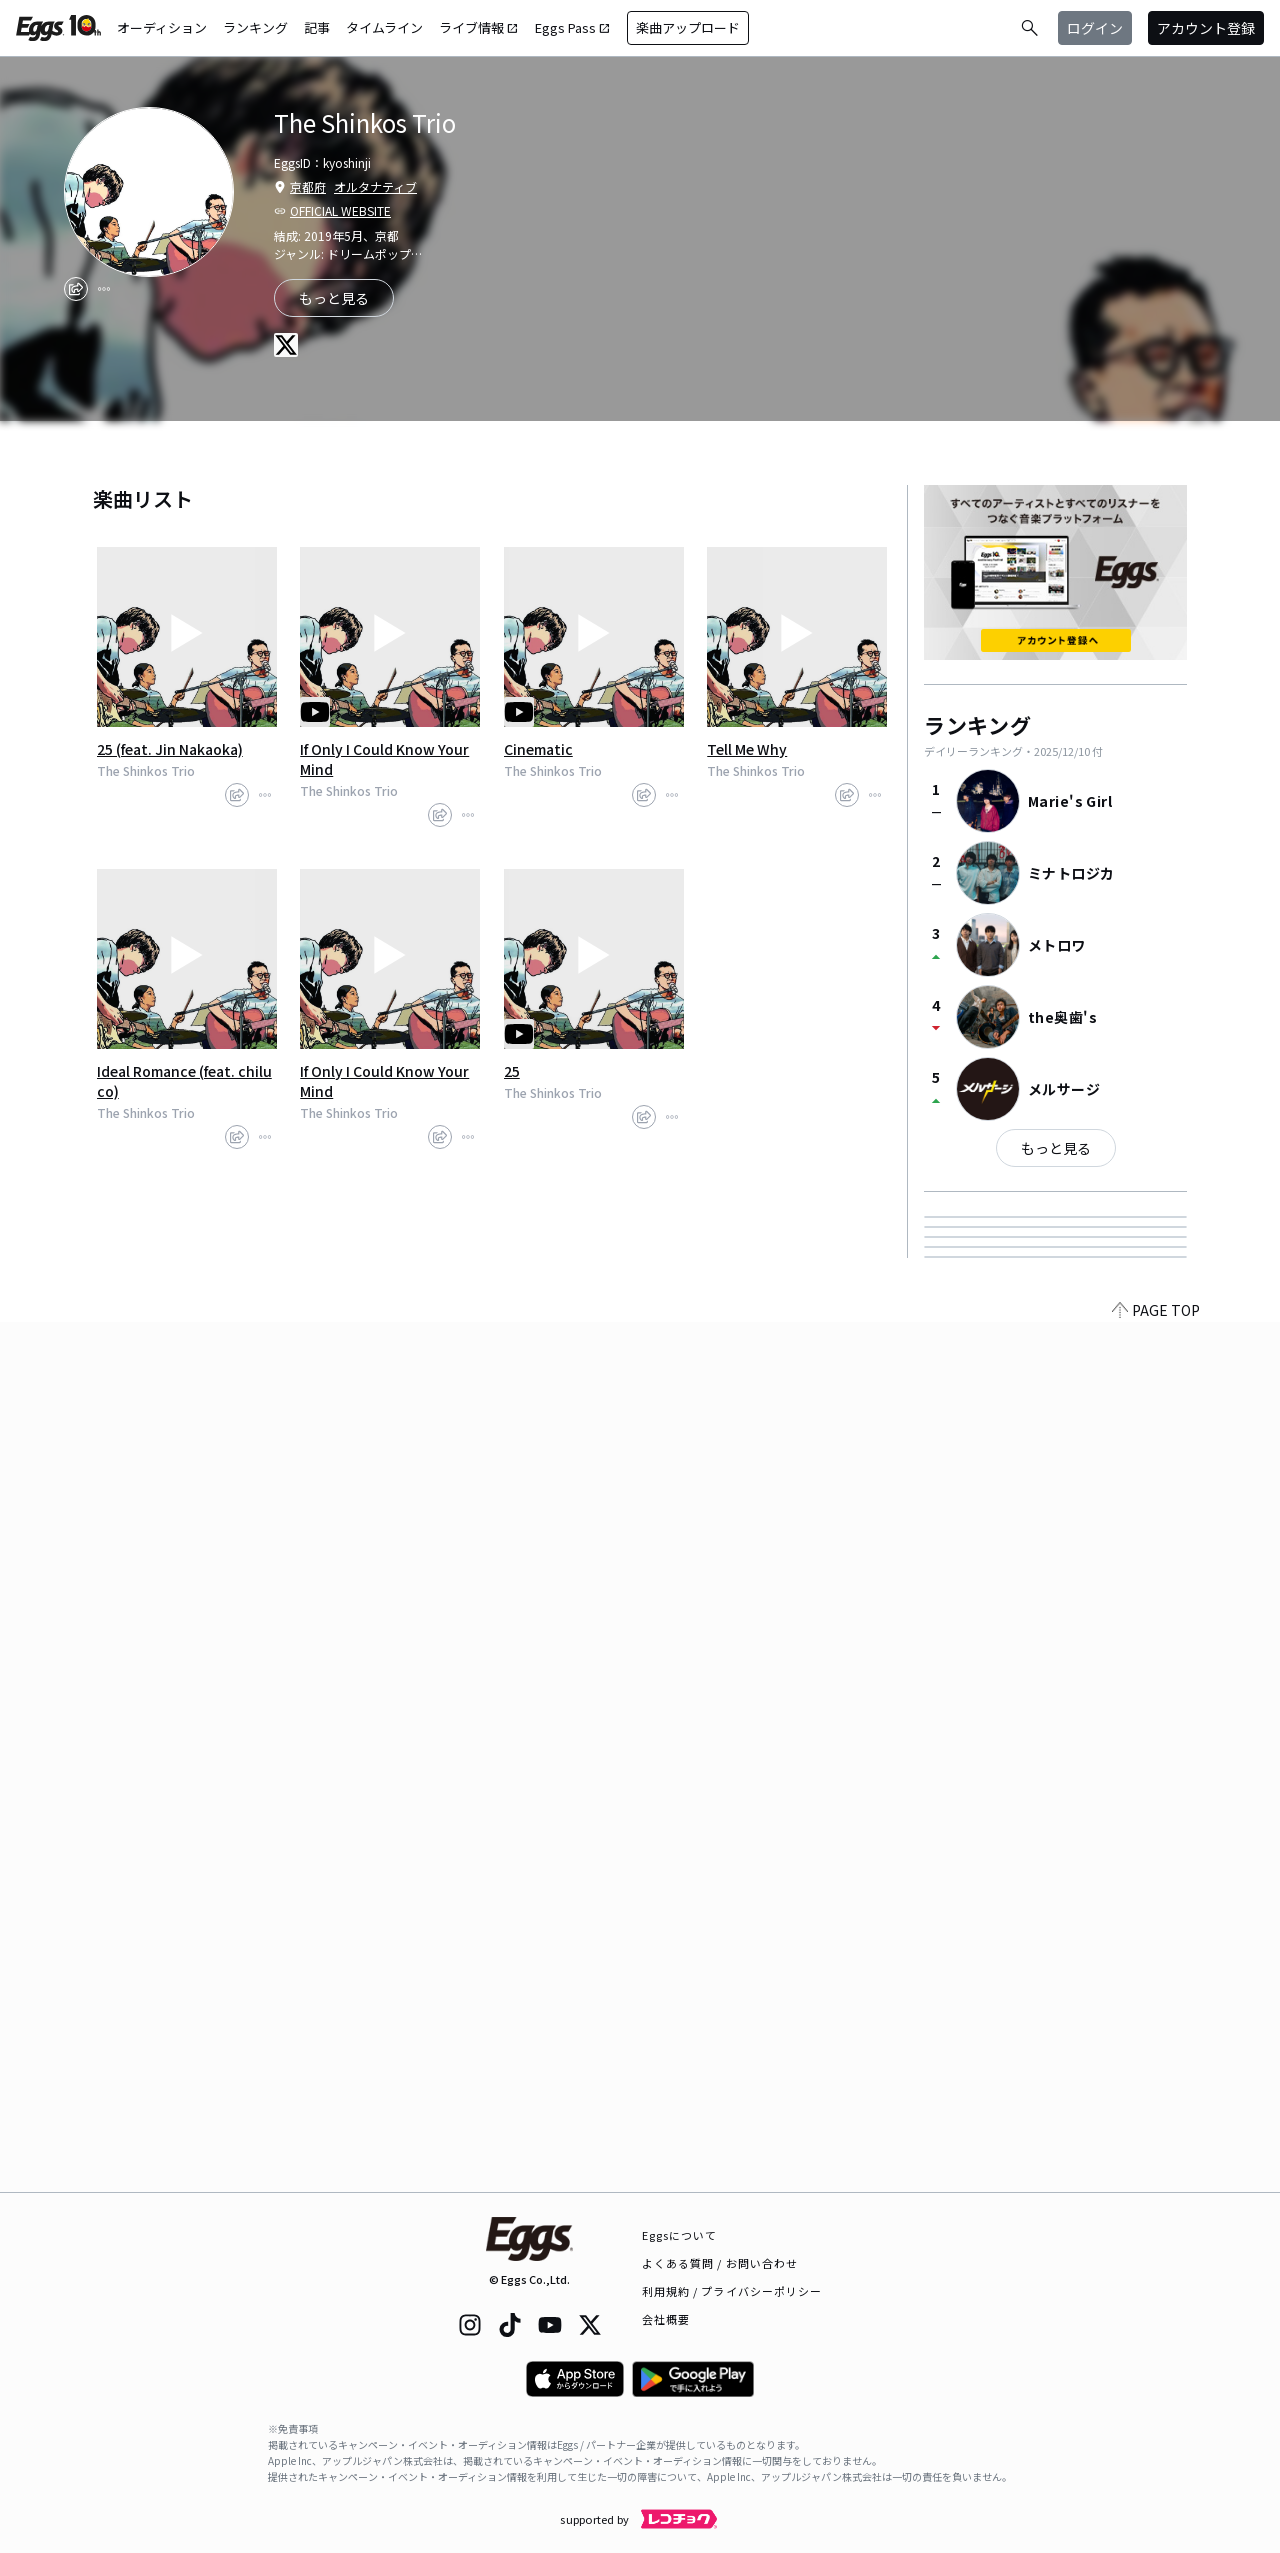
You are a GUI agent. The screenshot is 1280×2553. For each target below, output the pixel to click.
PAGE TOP (1156, 2180)
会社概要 (666, 2319)
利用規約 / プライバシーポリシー (732, 2291)
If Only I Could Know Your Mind (384, 759)
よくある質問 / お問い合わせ (720, 2263)
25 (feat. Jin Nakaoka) (170, 749)
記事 (317, 27)
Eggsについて (680, 2235)
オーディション (162, 27)
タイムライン (384, 27)
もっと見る (1056, 1148)
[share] (76, 289)
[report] (104, 289)
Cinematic (538, 749)
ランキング (255, 27)
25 (512, 1071)
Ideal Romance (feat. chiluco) (184, 1081)
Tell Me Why (747, 749)
